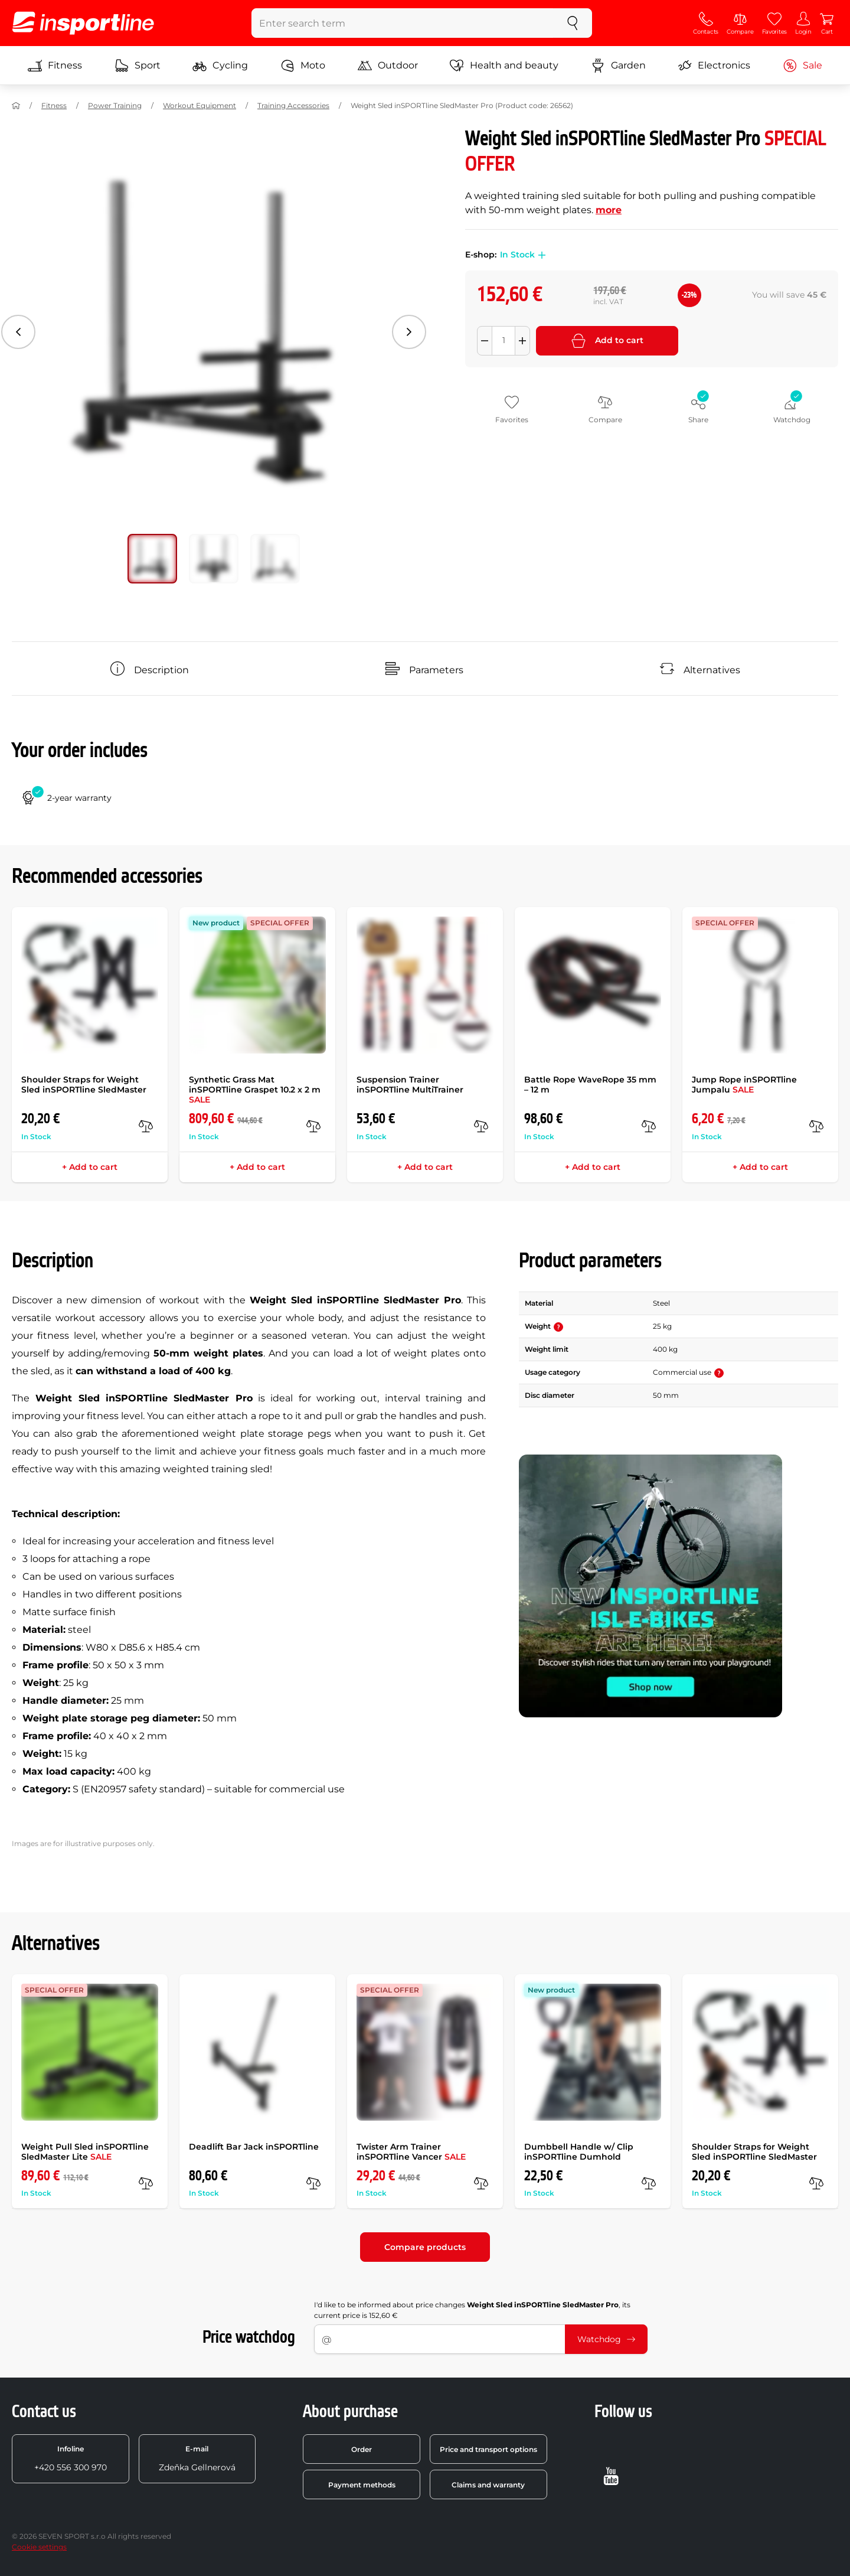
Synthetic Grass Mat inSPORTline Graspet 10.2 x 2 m (255, 1089)
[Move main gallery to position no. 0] (152, 558)
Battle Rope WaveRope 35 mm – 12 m (590, 1084)
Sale (802, 65)
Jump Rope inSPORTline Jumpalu (744, 1084)
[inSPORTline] (83, 23)
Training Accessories (293, 105)
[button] (540, 255)
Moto (302, 65)
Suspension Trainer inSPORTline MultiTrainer (410, 1084)
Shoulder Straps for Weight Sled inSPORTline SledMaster (83, 1084)
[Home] (16, 105)
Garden (618, 65)
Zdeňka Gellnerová (197, 2458)
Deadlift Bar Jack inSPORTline (254, 2146)
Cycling (220, 65)
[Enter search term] (402, 23)
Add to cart (607, 341)
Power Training (115, 105)
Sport (138, 65)
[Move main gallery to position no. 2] (275, 558)
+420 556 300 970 (70, 2458)
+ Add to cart (89, 1167)
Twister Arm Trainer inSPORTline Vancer (411, 2151)
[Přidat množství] (522, 341)
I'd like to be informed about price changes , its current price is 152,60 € (472, 2310)
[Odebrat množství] (484, 341)
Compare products (425, 2247)
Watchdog (606, 2339)
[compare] (145, 1126)
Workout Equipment (199, 105)
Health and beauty (504, 65)
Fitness (55, 65)
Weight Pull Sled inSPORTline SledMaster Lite (85, 2151)
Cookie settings (39, 2546)
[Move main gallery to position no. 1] (213, 558)
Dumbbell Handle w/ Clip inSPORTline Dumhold (578, 2151)
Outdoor (388, 65)
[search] (572, 23)
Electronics (714, 65)
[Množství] (503, 341)
